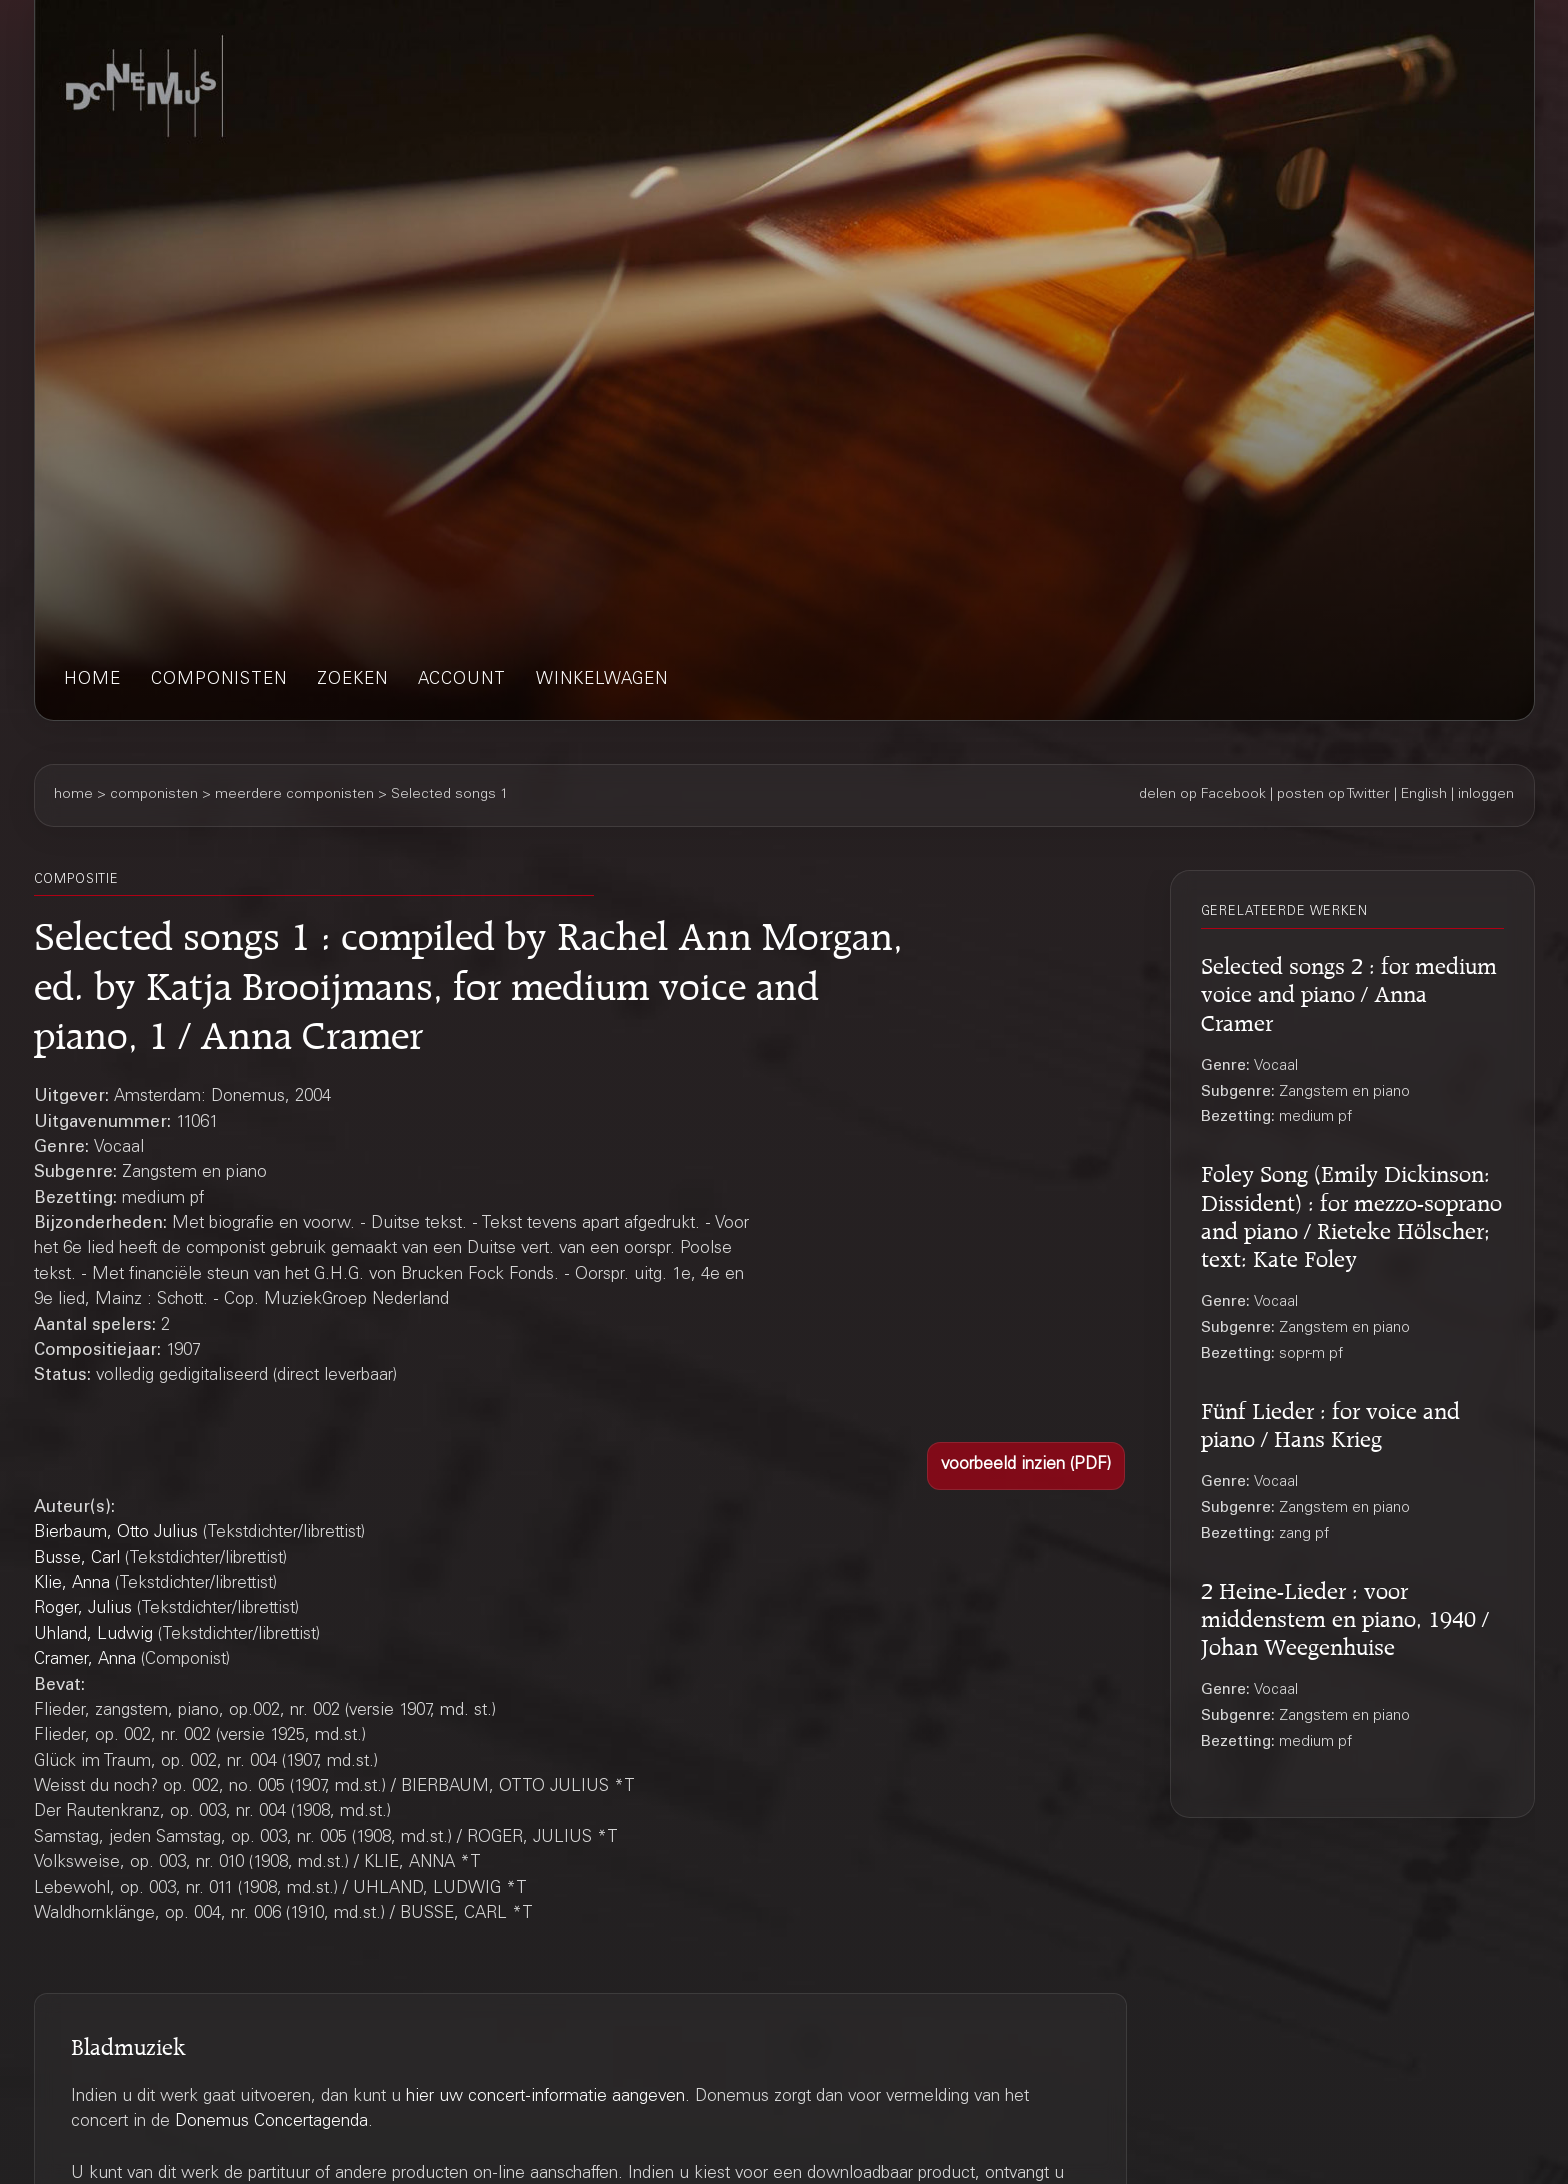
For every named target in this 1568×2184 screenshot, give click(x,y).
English (1424, 795)
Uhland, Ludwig (93, 1635)
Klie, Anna (72, 1584)
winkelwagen (602, 680)
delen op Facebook (1202, 795)
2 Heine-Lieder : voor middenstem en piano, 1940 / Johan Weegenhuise (1345, 1616)
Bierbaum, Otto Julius (116, 1533)
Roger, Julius (83, 1609)
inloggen (1486, 795)
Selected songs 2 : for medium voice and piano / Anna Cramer (1349, 991)
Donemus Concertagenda (271, 2122)
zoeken (352, 680)
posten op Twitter (1333, 795)
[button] (1026, 1466)
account (462, 680)
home (92, 680)
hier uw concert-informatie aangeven (545, 2097)
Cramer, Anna (85, 1660)
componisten (219, 680)
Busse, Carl (77, 1559)
